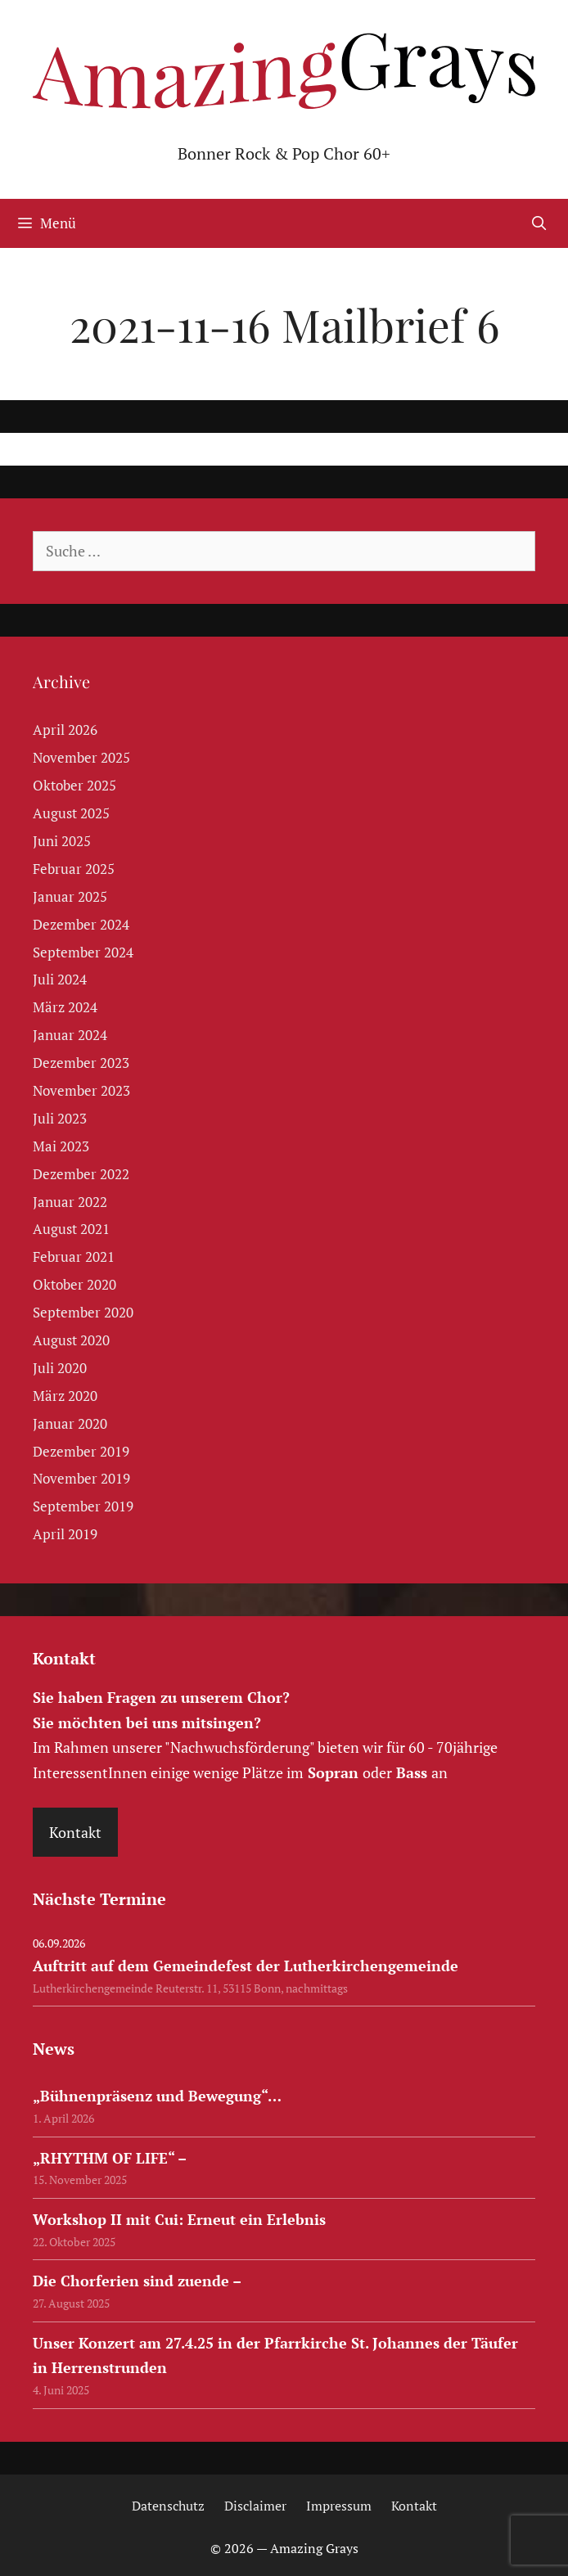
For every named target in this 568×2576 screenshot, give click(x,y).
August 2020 (71, 1340)
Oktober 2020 (74, 1284)
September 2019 (83, 1506)
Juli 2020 (60, 1367)
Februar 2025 (74, 868)
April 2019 (65, 1533)
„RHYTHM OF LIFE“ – (110, 2158)
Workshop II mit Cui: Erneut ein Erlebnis (179, 2219)
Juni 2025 (62, 840)
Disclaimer (255, 2506)
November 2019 (81, 1478)
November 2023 (81, 1090)
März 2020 (65, 1395)
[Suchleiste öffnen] (538, 223)
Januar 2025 (70, 896)
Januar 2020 (70, 1423)
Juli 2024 (60, 979)
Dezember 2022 (81, 1173)
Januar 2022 (70, 1201)
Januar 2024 (70, 1034)
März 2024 (65, 1007)
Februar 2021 (74, 1256)
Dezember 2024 (81, 924)
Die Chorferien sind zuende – (137, 2280)
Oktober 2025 (74, 785)
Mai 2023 (61, 1146)
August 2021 (71, 1228)
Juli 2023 (60, 1118)
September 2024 (83, 952)
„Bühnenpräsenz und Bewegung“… (157, 2095)
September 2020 (83, 1312)
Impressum (339, 2506)
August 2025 (71, 813)
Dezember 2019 (81, 1451)
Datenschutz (168, 2506)
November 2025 (81, 757)
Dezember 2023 (81, 1062)
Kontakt (75, 1832)
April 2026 (65, 729)
